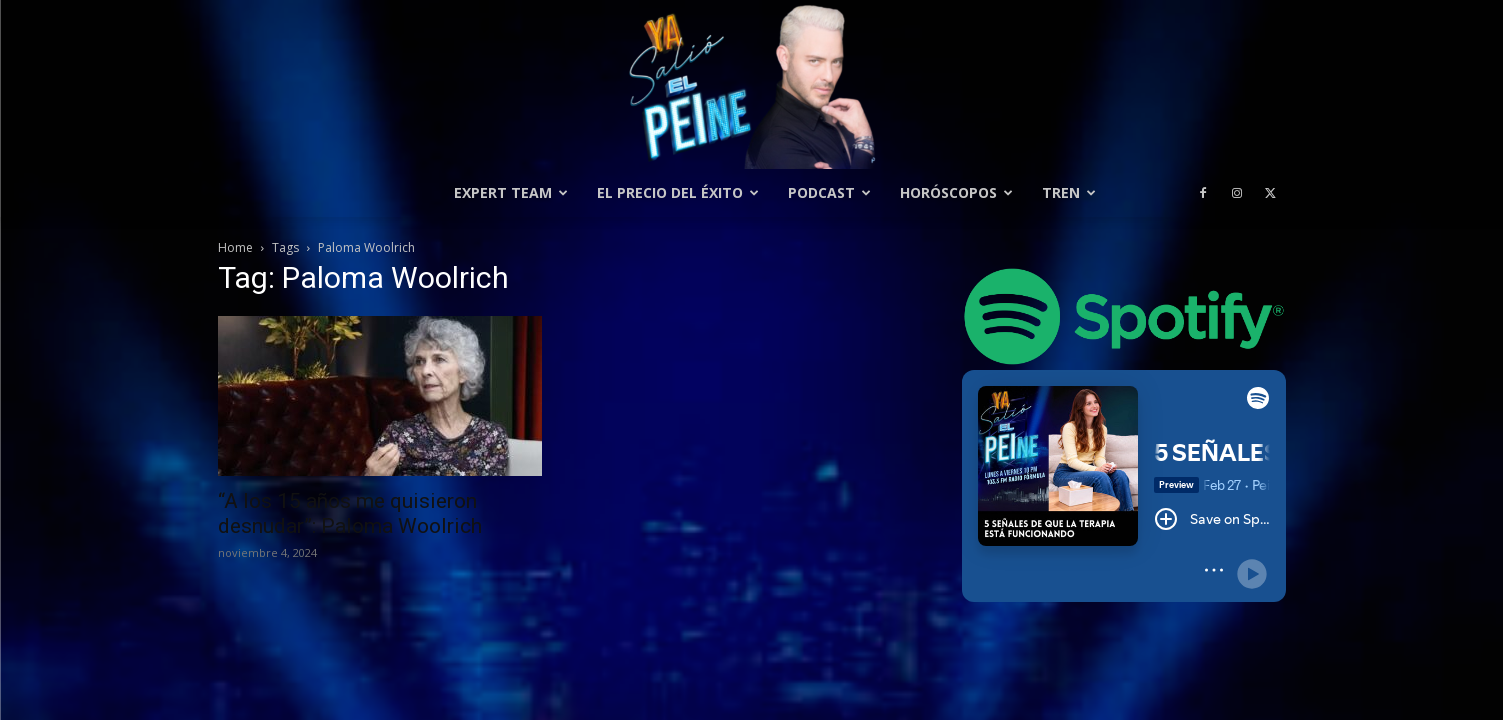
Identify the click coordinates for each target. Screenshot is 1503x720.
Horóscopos (956, 192)
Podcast (829, 192)
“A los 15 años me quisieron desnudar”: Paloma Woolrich (350, 513)
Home (235, 247)
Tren (1069, 192)
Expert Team (511, 192)
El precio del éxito (678, 192)
